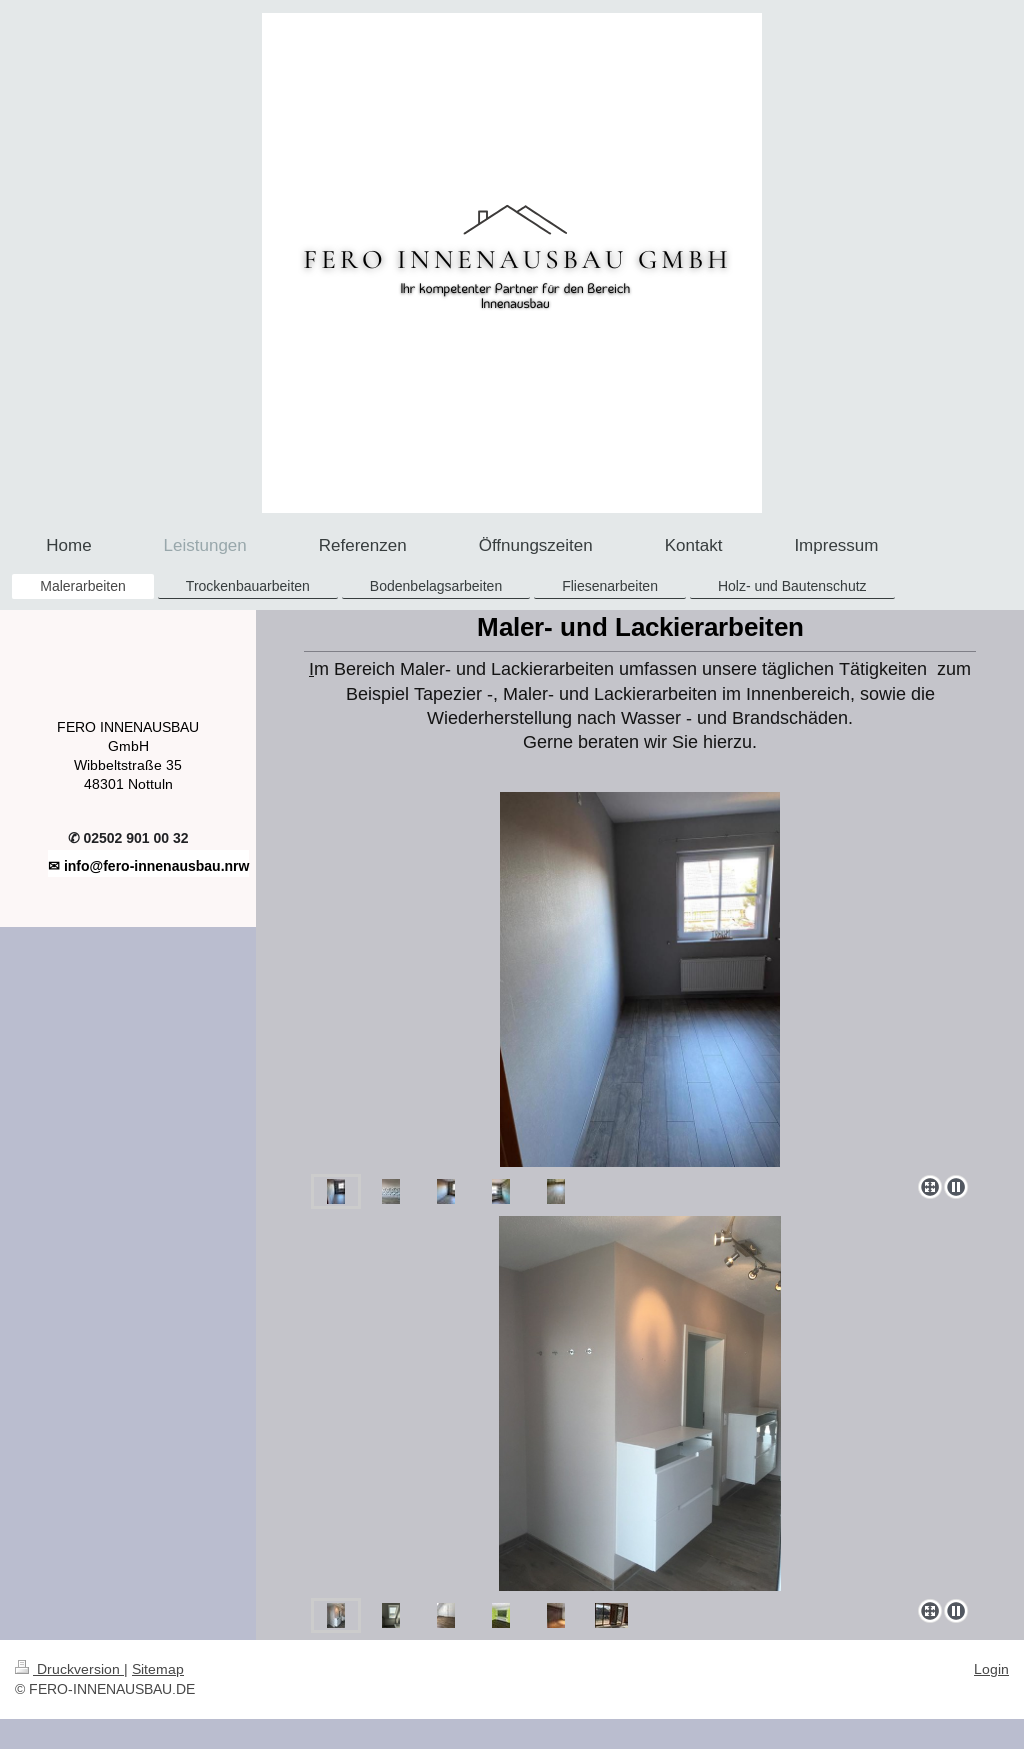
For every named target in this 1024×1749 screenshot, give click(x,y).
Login (991, 1669)
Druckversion (69, 1669)
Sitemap (158, 1669)
